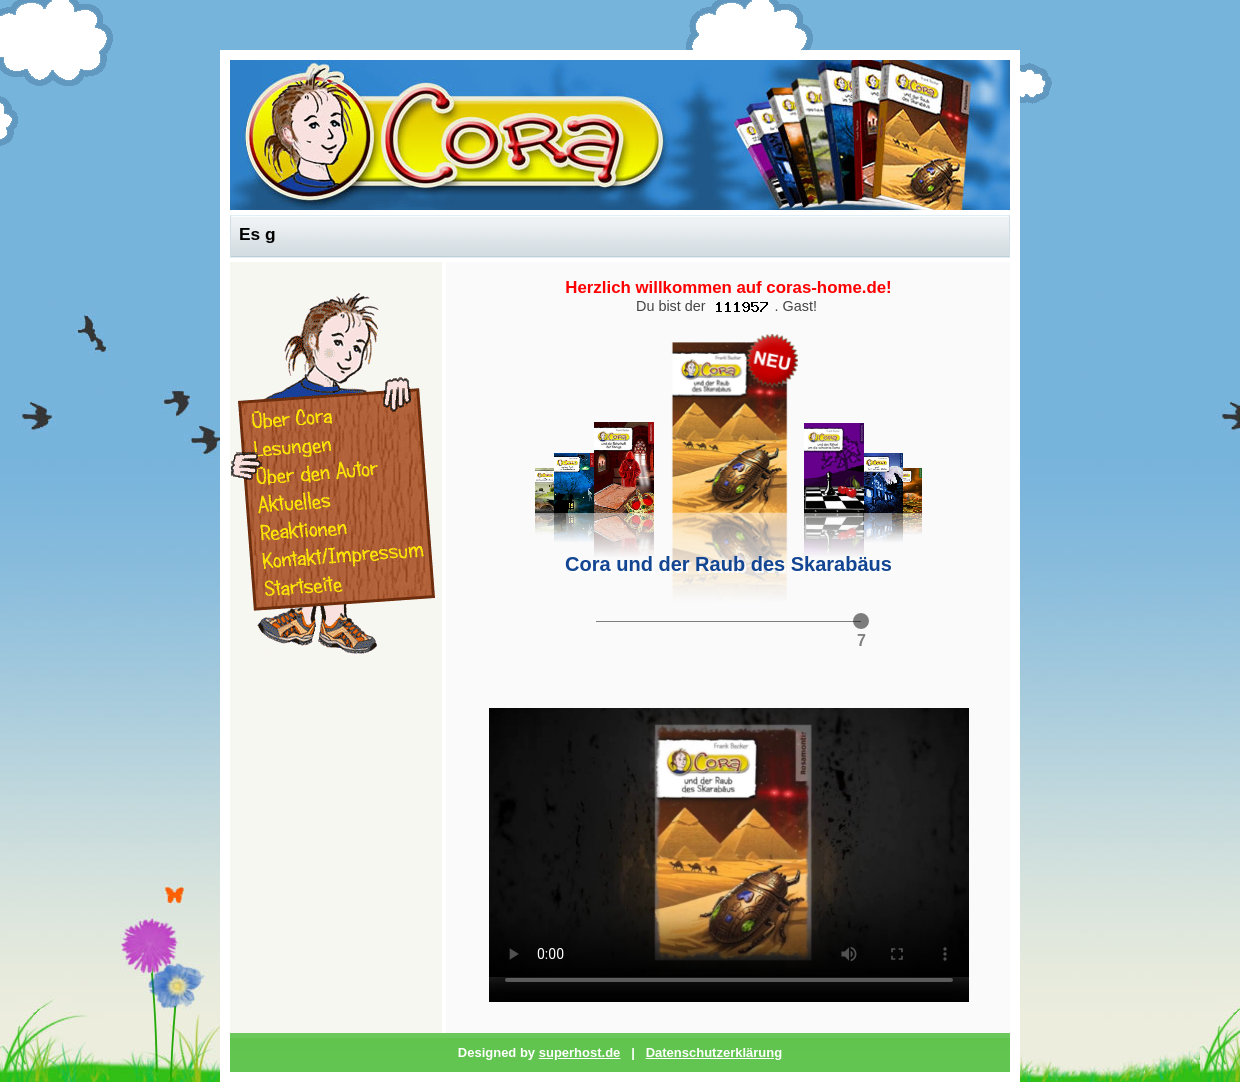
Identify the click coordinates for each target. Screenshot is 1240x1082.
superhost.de (580, 1052)
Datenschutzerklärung (714, 1052)
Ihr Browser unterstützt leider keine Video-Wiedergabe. (729, 842)
